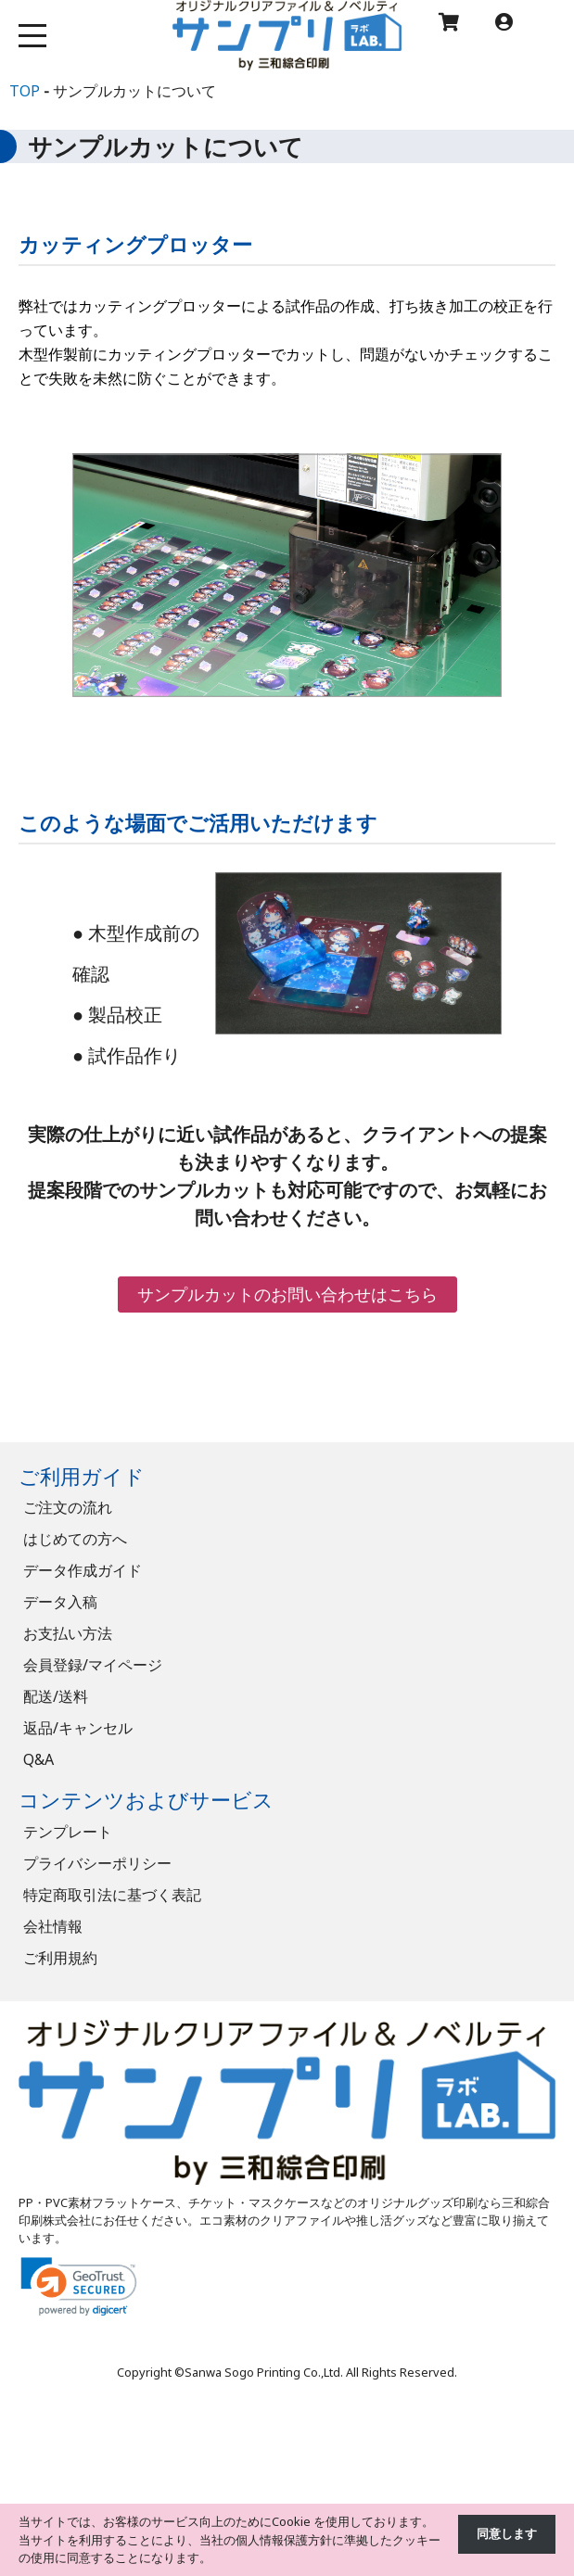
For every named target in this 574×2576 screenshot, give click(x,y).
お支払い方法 (67, 1633)
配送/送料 (55, 1696)
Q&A (38, 1759)
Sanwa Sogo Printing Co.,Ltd (262, 2372)
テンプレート (67, 1831)
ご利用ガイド (82, 1476)
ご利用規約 (60, 1958)
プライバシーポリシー (97, 1863)
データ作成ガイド (82, 1570)
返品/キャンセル (78, 1728)
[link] (79, 2286)
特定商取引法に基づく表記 (112, 1894)
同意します (507, 2533)
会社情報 (53, 1926)
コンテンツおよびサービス (146, 1799)
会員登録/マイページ (92, 1665)
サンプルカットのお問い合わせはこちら (287, 1294)
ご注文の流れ (67, 1507)
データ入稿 (60, 1602)
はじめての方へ (75, 1539)
